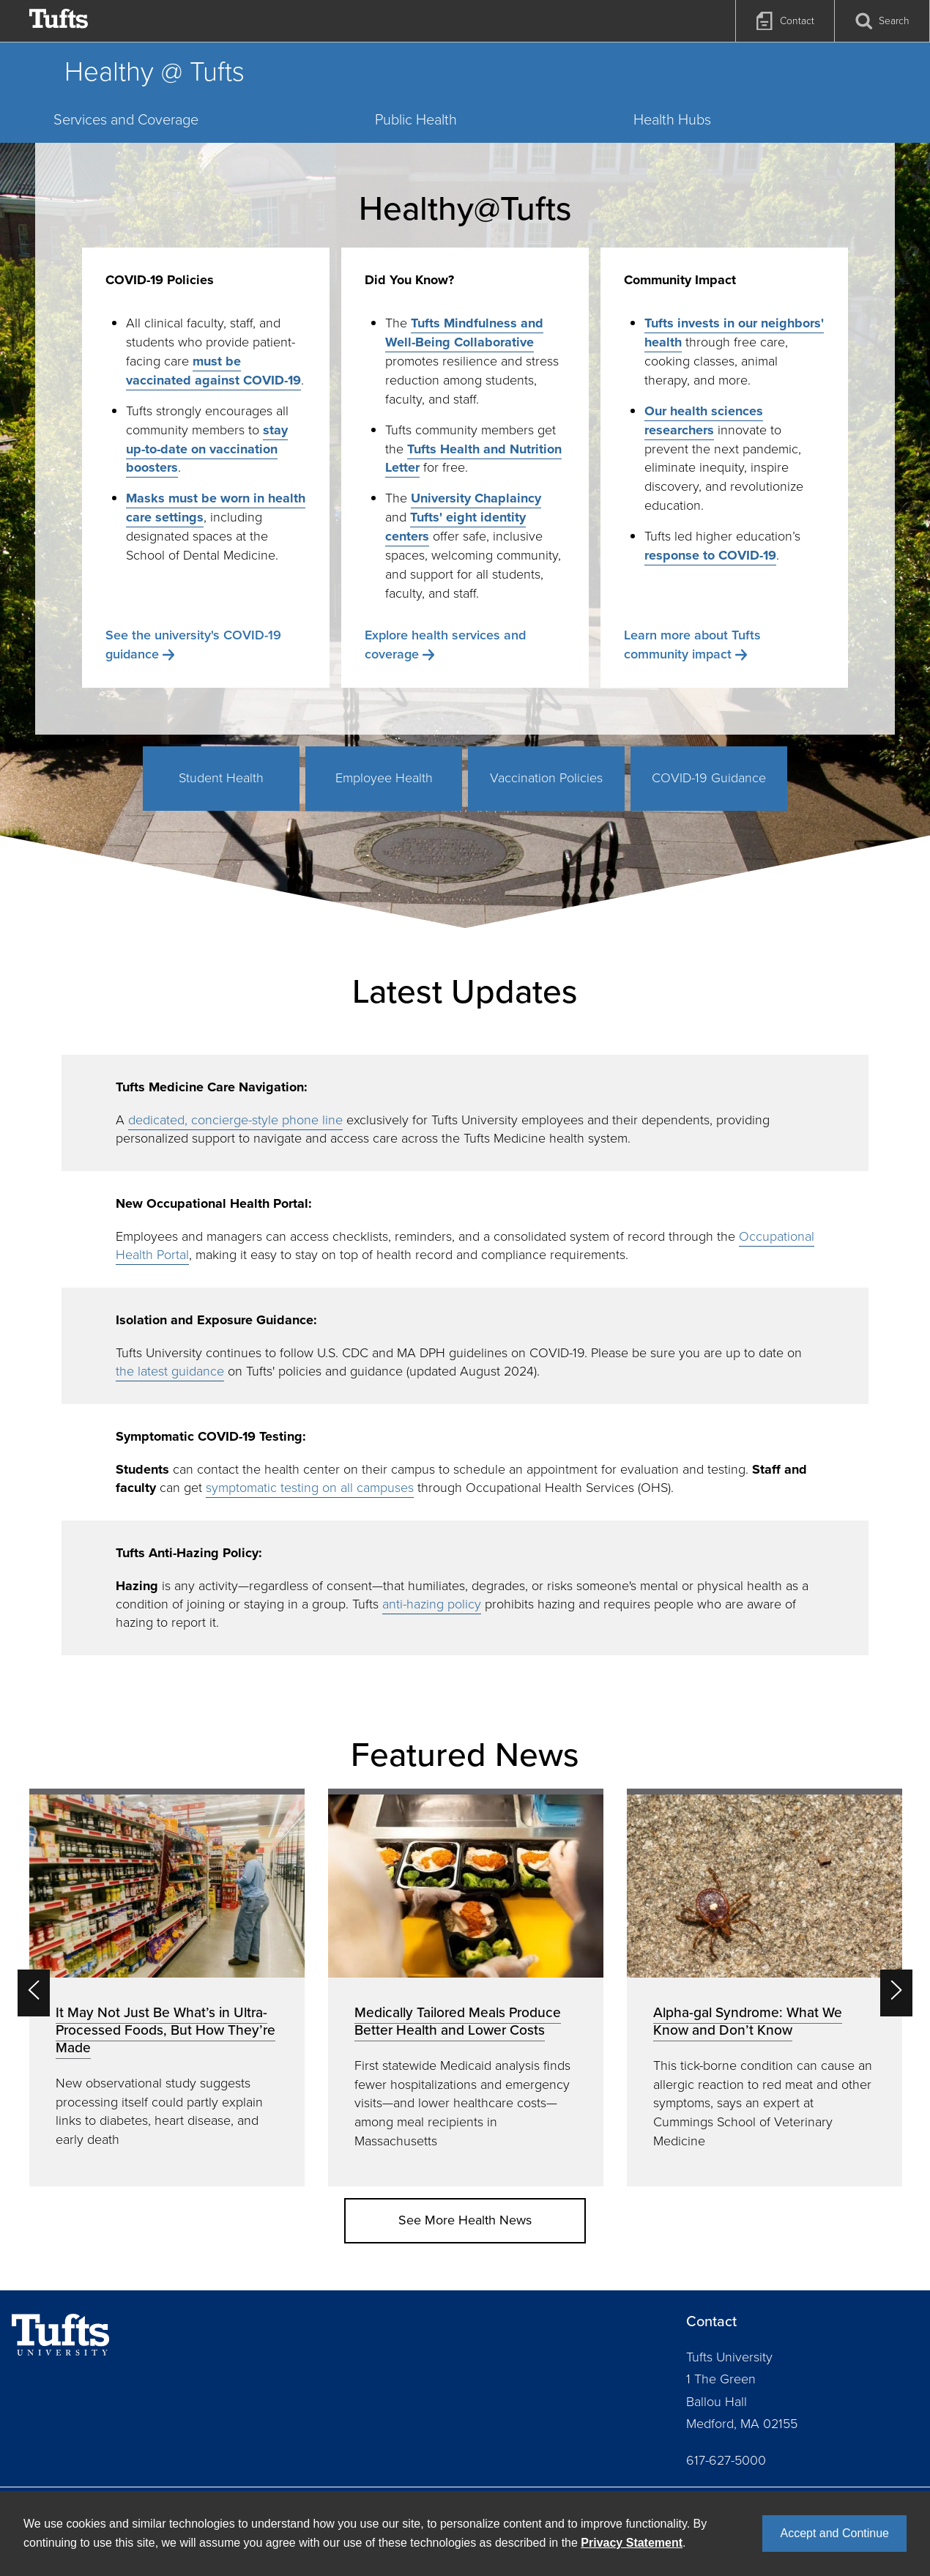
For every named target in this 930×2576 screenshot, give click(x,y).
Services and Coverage (125, 119)
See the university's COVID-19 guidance (193, 645)
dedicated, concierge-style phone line (235, 1119)
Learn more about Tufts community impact (692, 645)
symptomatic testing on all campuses (310, 1487)
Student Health (221, 777)
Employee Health (384, 777)
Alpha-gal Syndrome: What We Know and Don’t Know (747, 2021)
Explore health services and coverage (445, 645)
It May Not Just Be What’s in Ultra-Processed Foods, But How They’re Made (165, 2030)
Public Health (416, 119)
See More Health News (465, 2220)
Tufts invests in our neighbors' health (734, 332)
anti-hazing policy (431, 1604)
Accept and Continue (834, 2533)
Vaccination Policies (546, 777)
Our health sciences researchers (703, 420)
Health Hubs (672, 119)
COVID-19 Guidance (709, 777)
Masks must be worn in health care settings (215, 508)
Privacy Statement (631, 2542)
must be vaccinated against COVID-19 (213, 371)
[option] (167, 1987)
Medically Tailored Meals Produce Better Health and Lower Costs (457, 2021)
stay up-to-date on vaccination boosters (207, 449)
